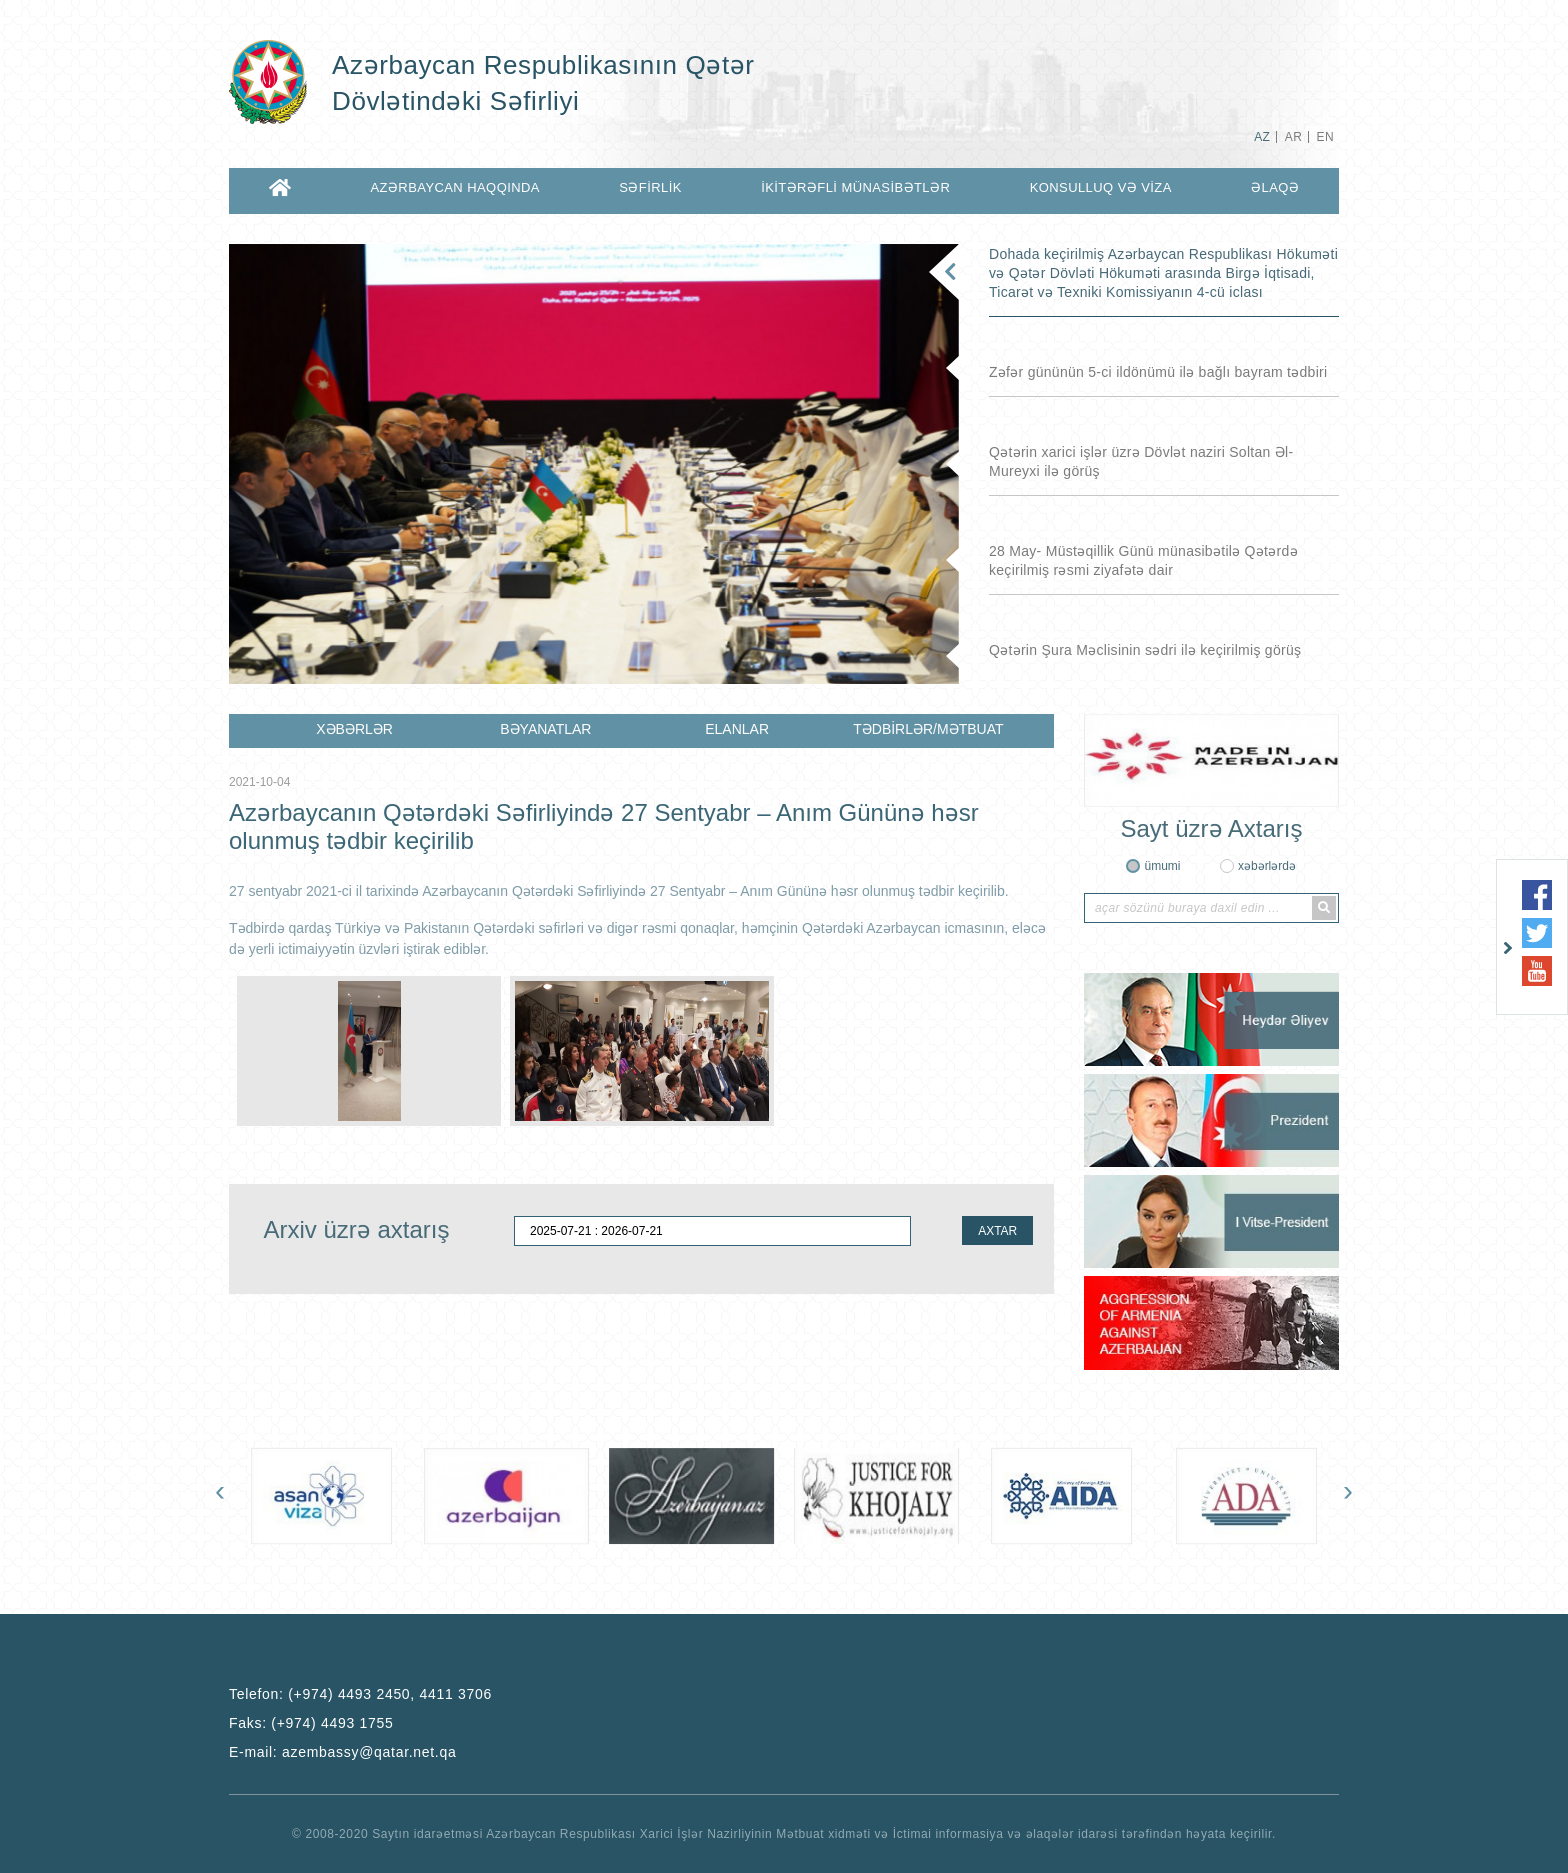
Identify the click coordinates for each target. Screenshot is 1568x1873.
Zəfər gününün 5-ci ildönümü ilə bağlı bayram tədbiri (1158, 372)
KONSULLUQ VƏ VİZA (1101, 187)
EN (1325, 137)
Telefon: (360, 1694)
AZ (1262, 137)
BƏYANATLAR (545, 729)
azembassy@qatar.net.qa (369, 1752)
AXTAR (997, 1231)
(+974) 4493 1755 (332, 1723)
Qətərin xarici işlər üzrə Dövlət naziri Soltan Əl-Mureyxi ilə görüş (1141, 461)
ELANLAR (737, 729)
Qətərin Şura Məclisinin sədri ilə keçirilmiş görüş (1145, 650)
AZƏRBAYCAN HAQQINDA (454, 187)
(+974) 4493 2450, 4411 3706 (390, 1694)
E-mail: (342, 1752)
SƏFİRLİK (650, 187)
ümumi (1162, 866)
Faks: (311, 1723)
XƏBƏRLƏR (354, 729)
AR (1293, 137)
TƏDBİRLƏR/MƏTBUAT (928, 729)
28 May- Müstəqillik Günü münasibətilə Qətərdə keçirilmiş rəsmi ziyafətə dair (1143, 560)
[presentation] (220, 1495)
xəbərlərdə (1267, 866)
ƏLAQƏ (1275, 187)
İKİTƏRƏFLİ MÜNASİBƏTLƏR (855, 187)
